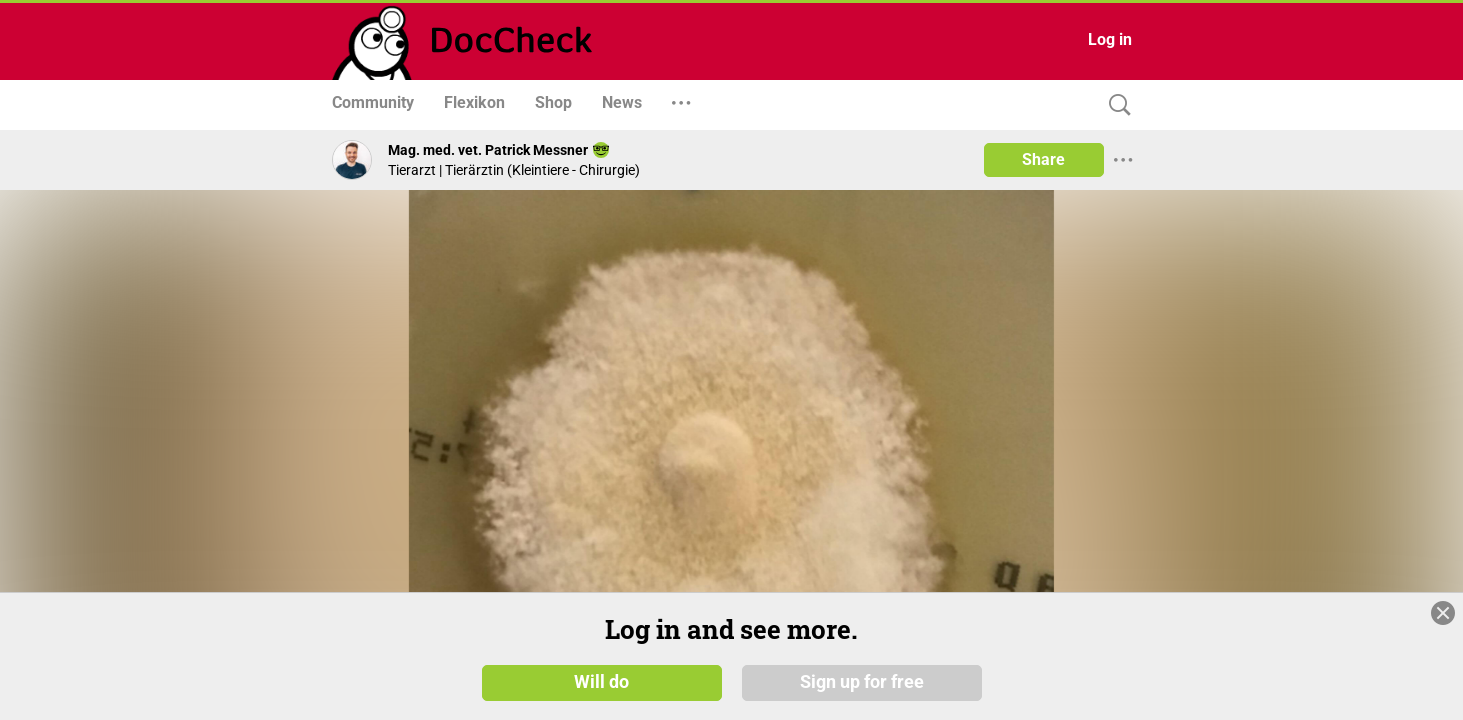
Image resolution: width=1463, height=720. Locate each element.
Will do (601, 682)
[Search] (1115, 105)
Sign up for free (862, 682)
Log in (1110, 39)
